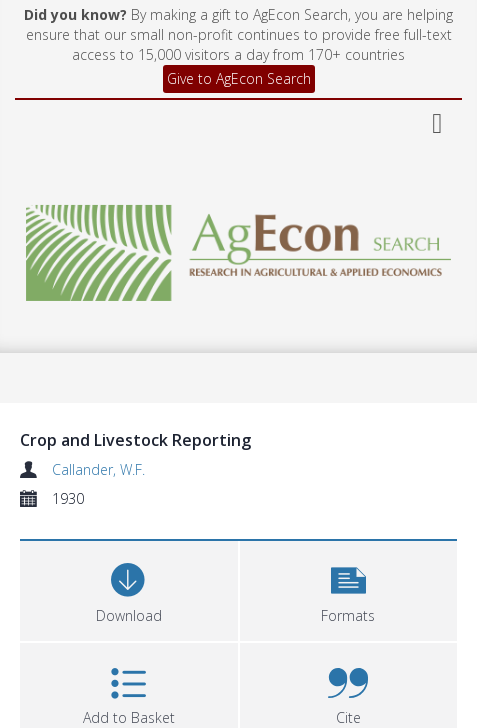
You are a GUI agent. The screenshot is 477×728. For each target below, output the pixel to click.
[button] (349, 588)
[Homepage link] (238, 247)
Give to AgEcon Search (239, 78)
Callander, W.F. (98, 469)
